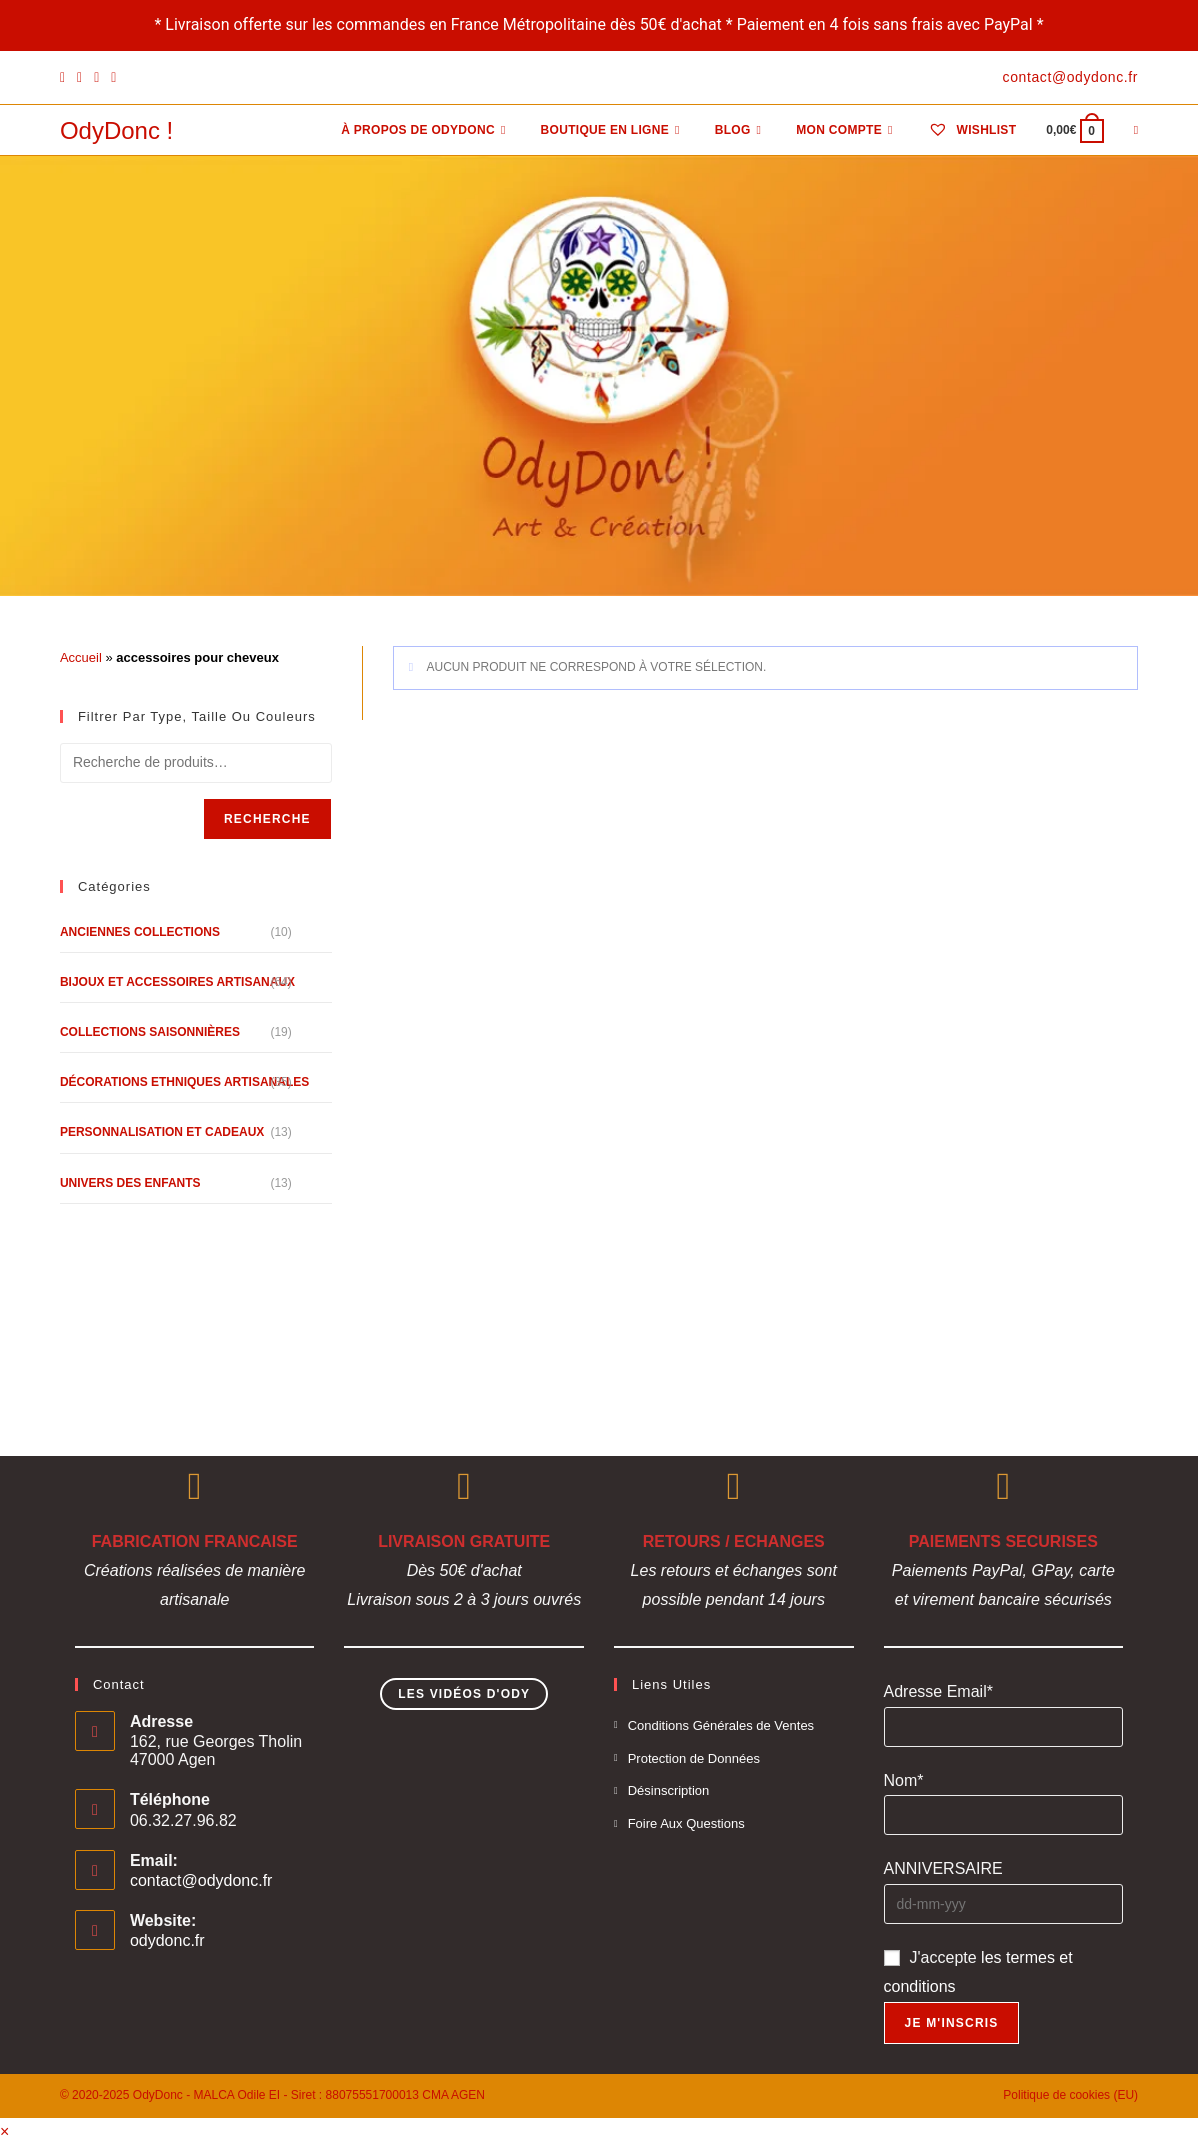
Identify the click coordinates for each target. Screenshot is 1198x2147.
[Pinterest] (79, 78)
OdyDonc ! (116, 130)
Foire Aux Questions (686, 1823)
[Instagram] (96, 78)
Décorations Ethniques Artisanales (184, 1082)
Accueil (81, 657)
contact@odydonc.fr (201, 1880)
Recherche (267, 819)
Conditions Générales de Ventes (721, 1725)
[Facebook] (65, 78)
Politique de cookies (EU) (1070, 2095)
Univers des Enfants (130, 1183)
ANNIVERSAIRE (943, 1868)
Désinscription (669, 1790)
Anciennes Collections (140, 932)
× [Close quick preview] (4, 2131)
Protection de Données (694, 1758)
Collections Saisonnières (150, 1032)
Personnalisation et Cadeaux (162, 1132)
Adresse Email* (938, 1691)
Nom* (904, 1780)
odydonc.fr (167, 1940)
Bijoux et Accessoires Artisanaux (177, 982)
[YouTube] (113, 78)
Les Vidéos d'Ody (464, 1694)
